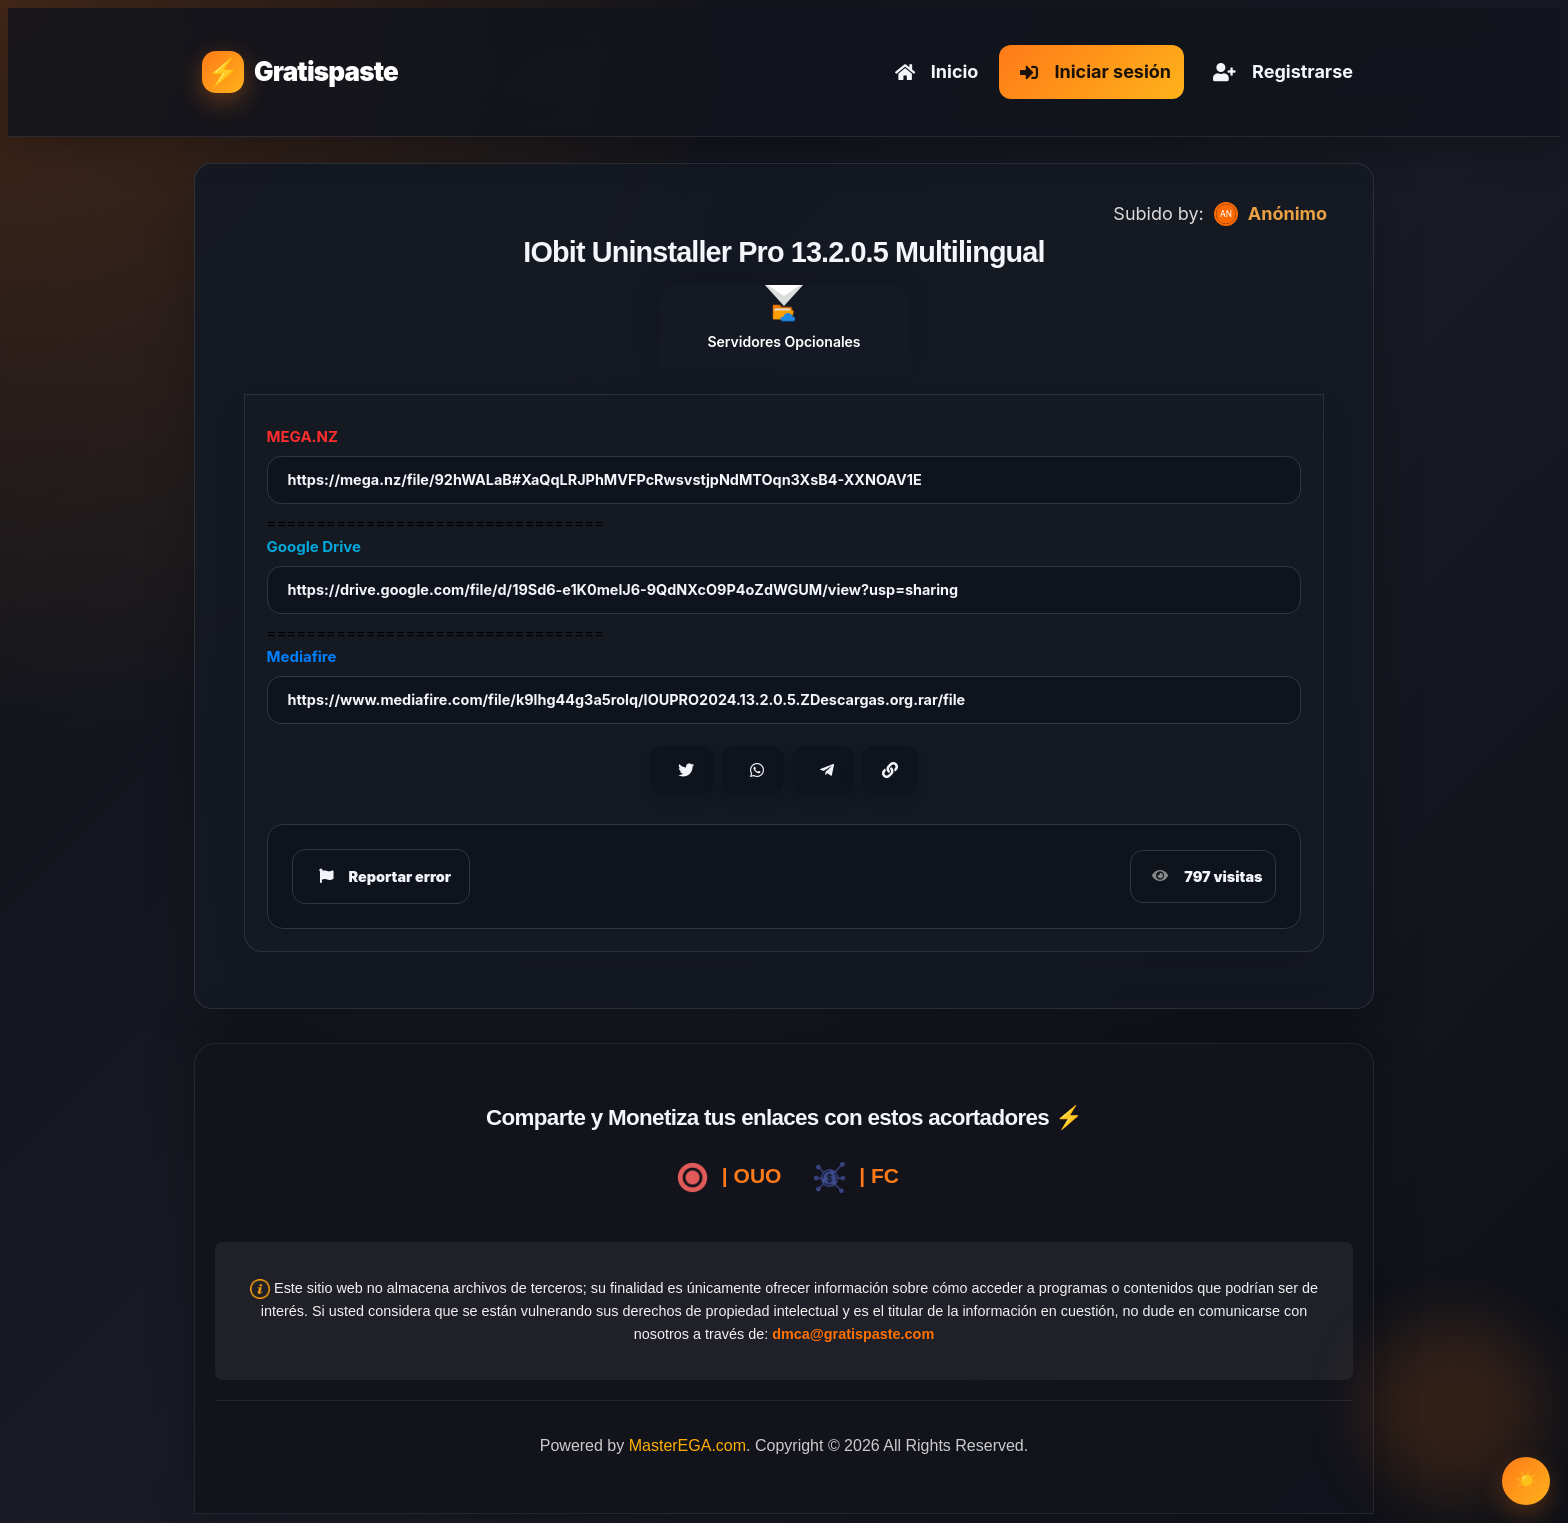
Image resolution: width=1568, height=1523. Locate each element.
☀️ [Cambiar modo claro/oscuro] (1526, 1480)
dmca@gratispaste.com (853, 1334)
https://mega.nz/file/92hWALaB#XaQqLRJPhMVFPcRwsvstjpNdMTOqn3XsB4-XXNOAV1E (605, 479)
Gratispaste (326, 71)
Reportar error (381, 876)
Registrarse (1279, 72)
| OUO (725, 1177)
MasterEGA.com (687, 1445)
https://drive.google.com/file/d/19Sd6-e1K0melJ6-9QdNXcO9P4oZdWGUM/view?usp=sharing (623, 589)
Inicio (933, 72)
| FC (852, 1177)
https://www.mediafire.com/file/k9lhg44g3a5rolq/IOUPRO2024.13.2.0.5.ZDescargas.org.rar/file (627, 699)
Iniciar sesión (1091, 72)
